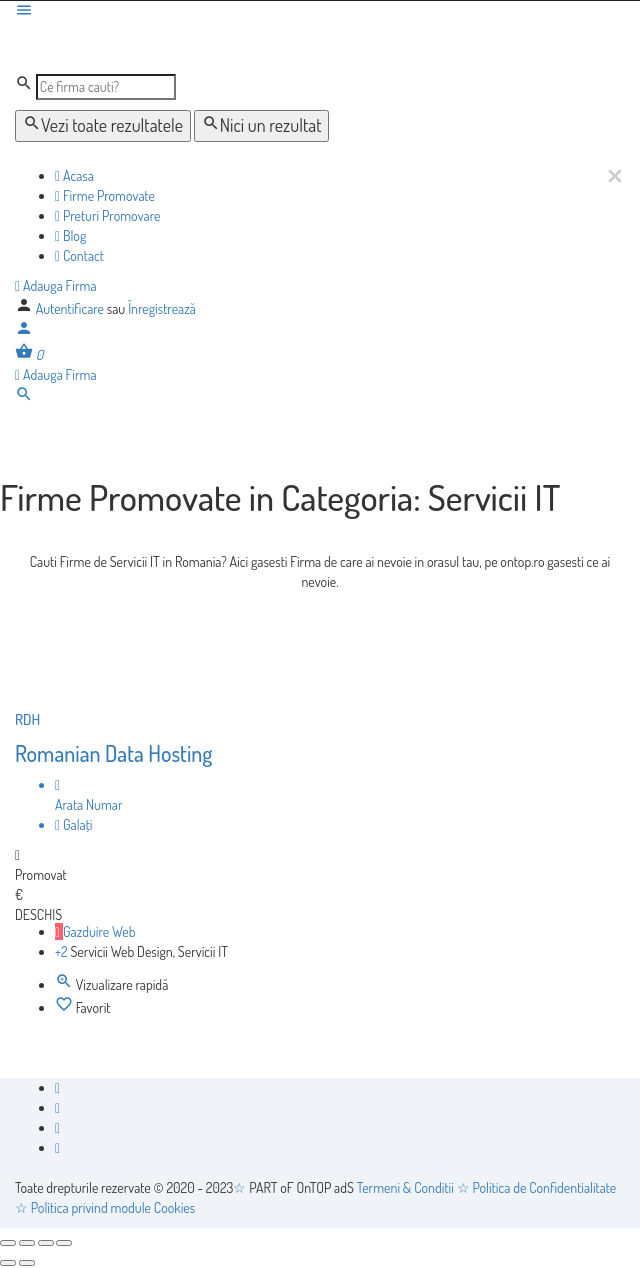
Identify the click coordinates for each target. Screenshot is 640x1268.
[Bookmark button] (65, 1007)
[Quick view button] (65, 984)
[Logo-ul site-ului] (166, 46)
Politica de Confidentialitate (545, 1187)
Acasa (74, 175)
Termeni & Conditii (405, 1187)
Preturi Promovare (107, 215)
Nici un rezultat (262, 125)
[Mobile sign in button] (24, 331)
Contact (79, 255)
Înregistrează (162, 308)
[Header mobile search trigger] (24, 397)
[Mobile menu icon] (320, 12)
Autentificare (71, 308)
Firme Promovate (105, 195)
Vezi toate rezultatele (103, 125)
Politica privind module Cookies (113, 1207)
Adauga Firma (56, 285)
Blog (70, 235)
